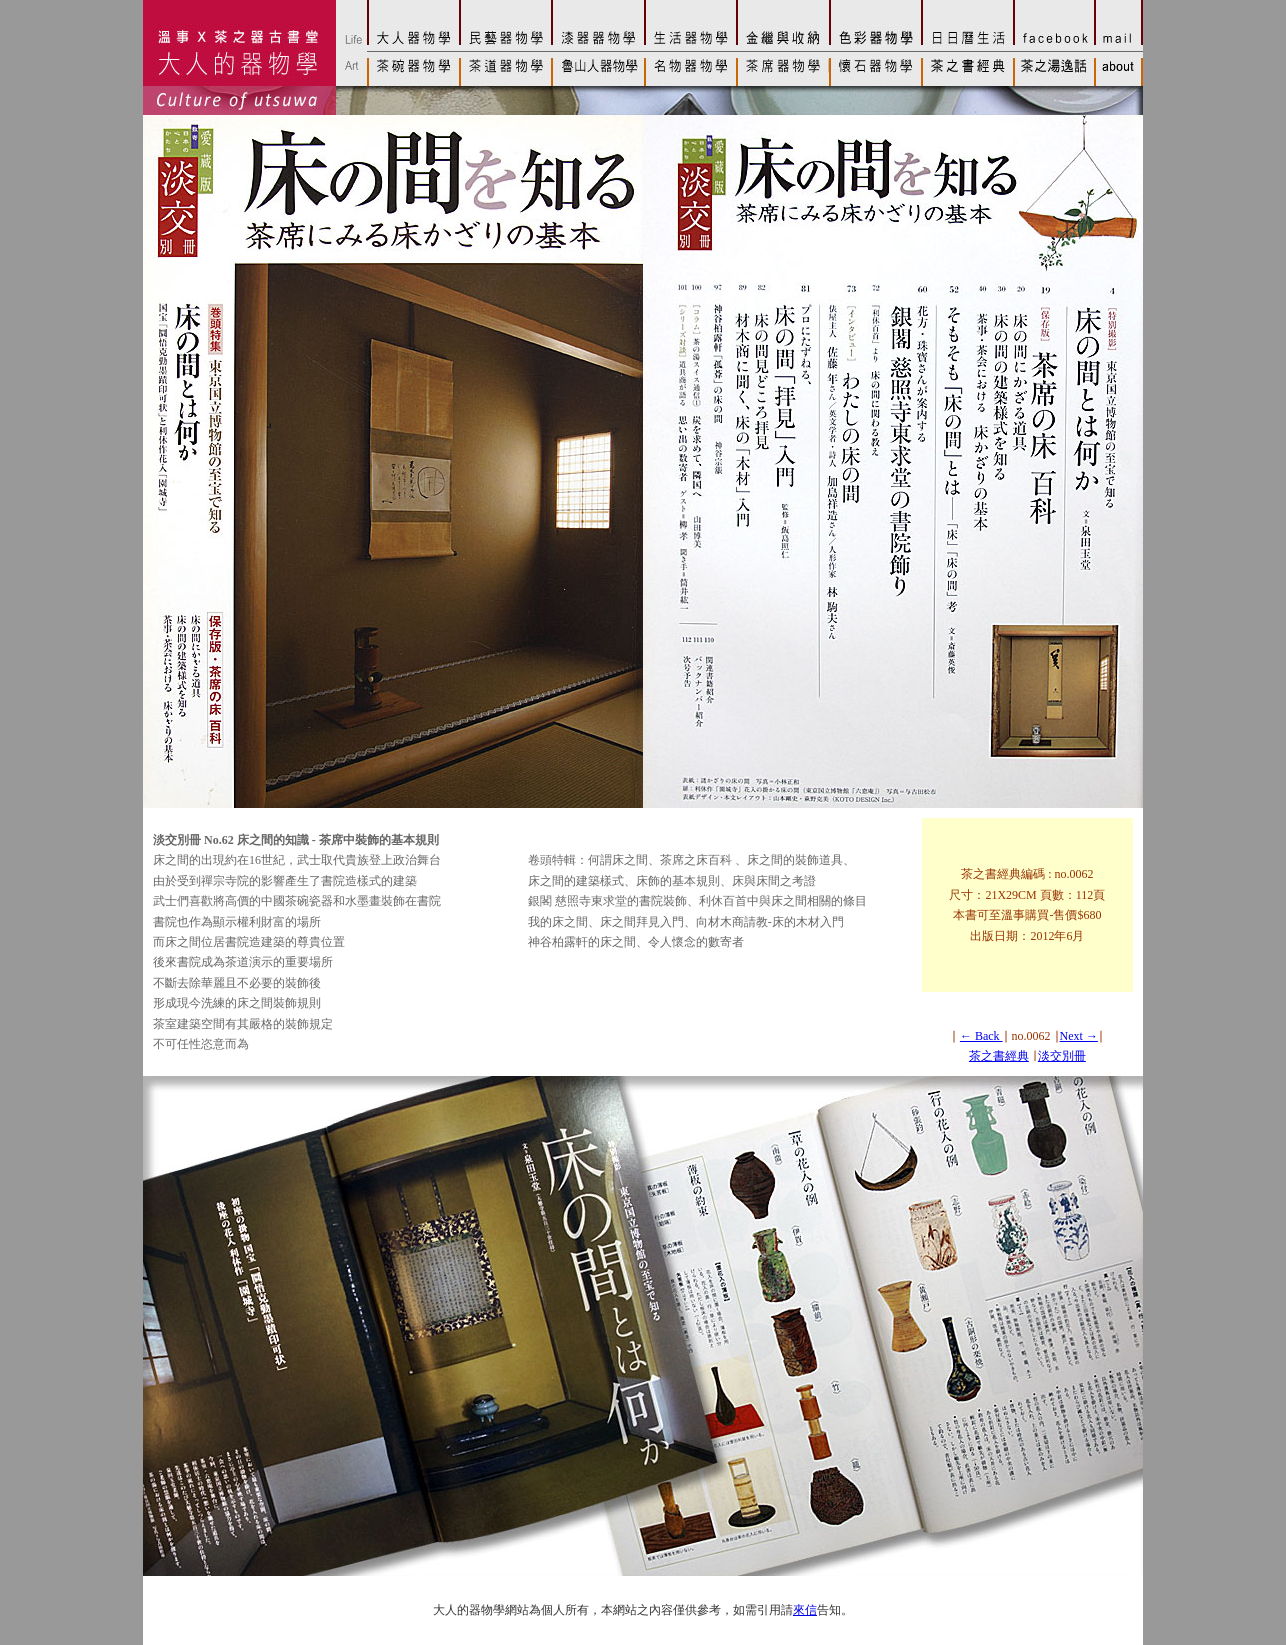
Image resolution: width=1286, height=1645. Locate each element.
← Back (981, 1036)
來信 (805, 1610)
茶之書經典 (999, 1056)
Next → (1079, 1036)
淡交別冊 (1062, 1056)
